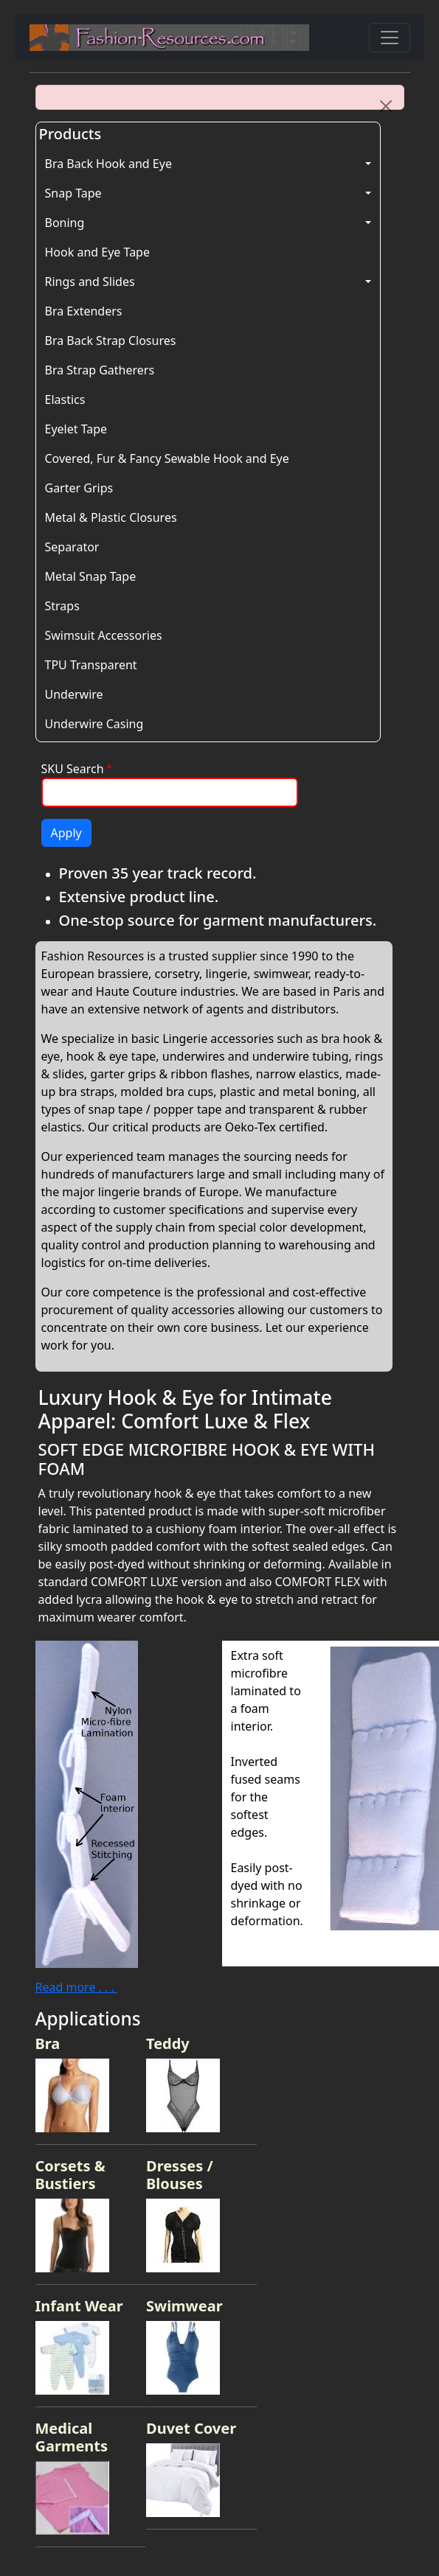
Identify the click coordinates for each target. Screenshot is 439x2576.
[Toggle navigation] (389, 37)
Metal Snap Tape (90, 576)
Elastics (65, 399)
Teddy (168, 2043)
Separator (72, 547)
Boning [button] (65, 222)
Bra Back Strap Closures (110, 340)
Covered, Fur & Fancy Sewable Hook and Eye (167, 458)
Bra (48, 2043)
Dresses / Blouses (179, 2174)
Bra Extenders (83, 311)
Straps (62, 606)
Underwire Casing (94, 724)
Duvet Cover (191, 2428)
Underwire (74, 694)
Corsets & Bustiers (70, 2174)
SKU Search (72, 769)
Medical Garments (71, 2437)
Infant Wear (79, 2306)
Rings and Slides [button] (90, 281)
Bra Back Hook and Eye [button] (108, 164)
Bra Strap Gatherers (100, 370)
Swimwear (184, 2306)
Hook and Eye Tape (97, 252)
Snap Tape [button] (73, 193)
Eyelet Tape (76, 429)
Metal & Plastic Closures (111, 517)
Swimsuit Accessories (103, 635)
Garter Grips (79, 488)
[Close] (386, 106)
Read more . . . (76, 1987)
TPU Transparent (91, 665)
